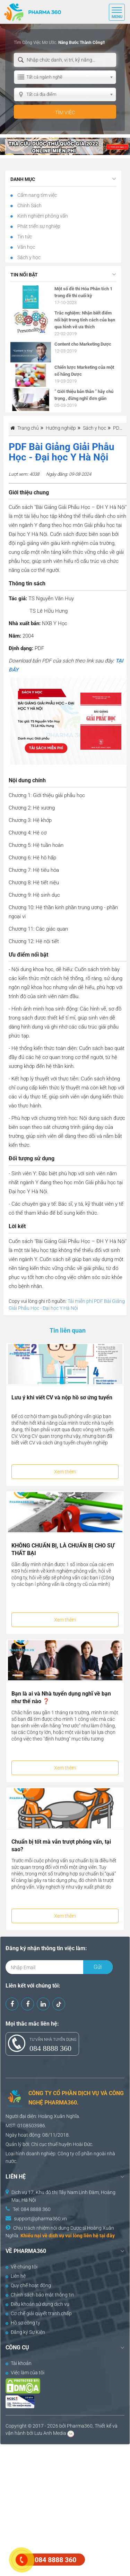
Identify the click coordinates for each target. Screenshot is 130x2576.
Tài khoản (19, 2363)
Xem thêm (65, 1471)
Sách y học (28, 257)
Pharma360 (80, 2426)
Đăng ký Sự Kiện (25, 2332)
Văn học (25, 247)
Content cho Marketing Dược (82, 344)
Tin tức (24, 236)
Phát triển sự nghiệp (38, 226)
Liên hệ (16, 2276)
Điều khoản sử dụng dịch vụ (37, 2304)
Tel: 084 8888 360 (32, 2209)
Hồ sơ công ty (23, 2323)
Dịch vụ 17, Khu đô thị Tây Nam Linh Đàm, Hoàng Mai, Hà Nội (63, 2196)
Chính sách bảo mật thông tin (40, 2295)
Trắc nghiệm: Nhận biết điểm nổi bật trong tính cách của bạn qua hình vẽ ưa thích (84, 319)
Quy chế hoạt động (28, 2285)
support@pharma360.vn (40, 2218)
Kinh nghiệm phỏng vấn (42, 216)
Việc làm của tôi (25, 2372)
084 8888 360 (50, 2048)
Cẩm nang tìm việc (36, 195)
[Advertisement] (65, 2509)
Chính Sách (29, 205)
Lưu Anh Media (50, 2433)
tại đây (107, 2235)
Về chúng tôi (21, 2266)
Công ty (66, 2153)
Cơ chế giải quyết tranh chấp (39, 2313)
